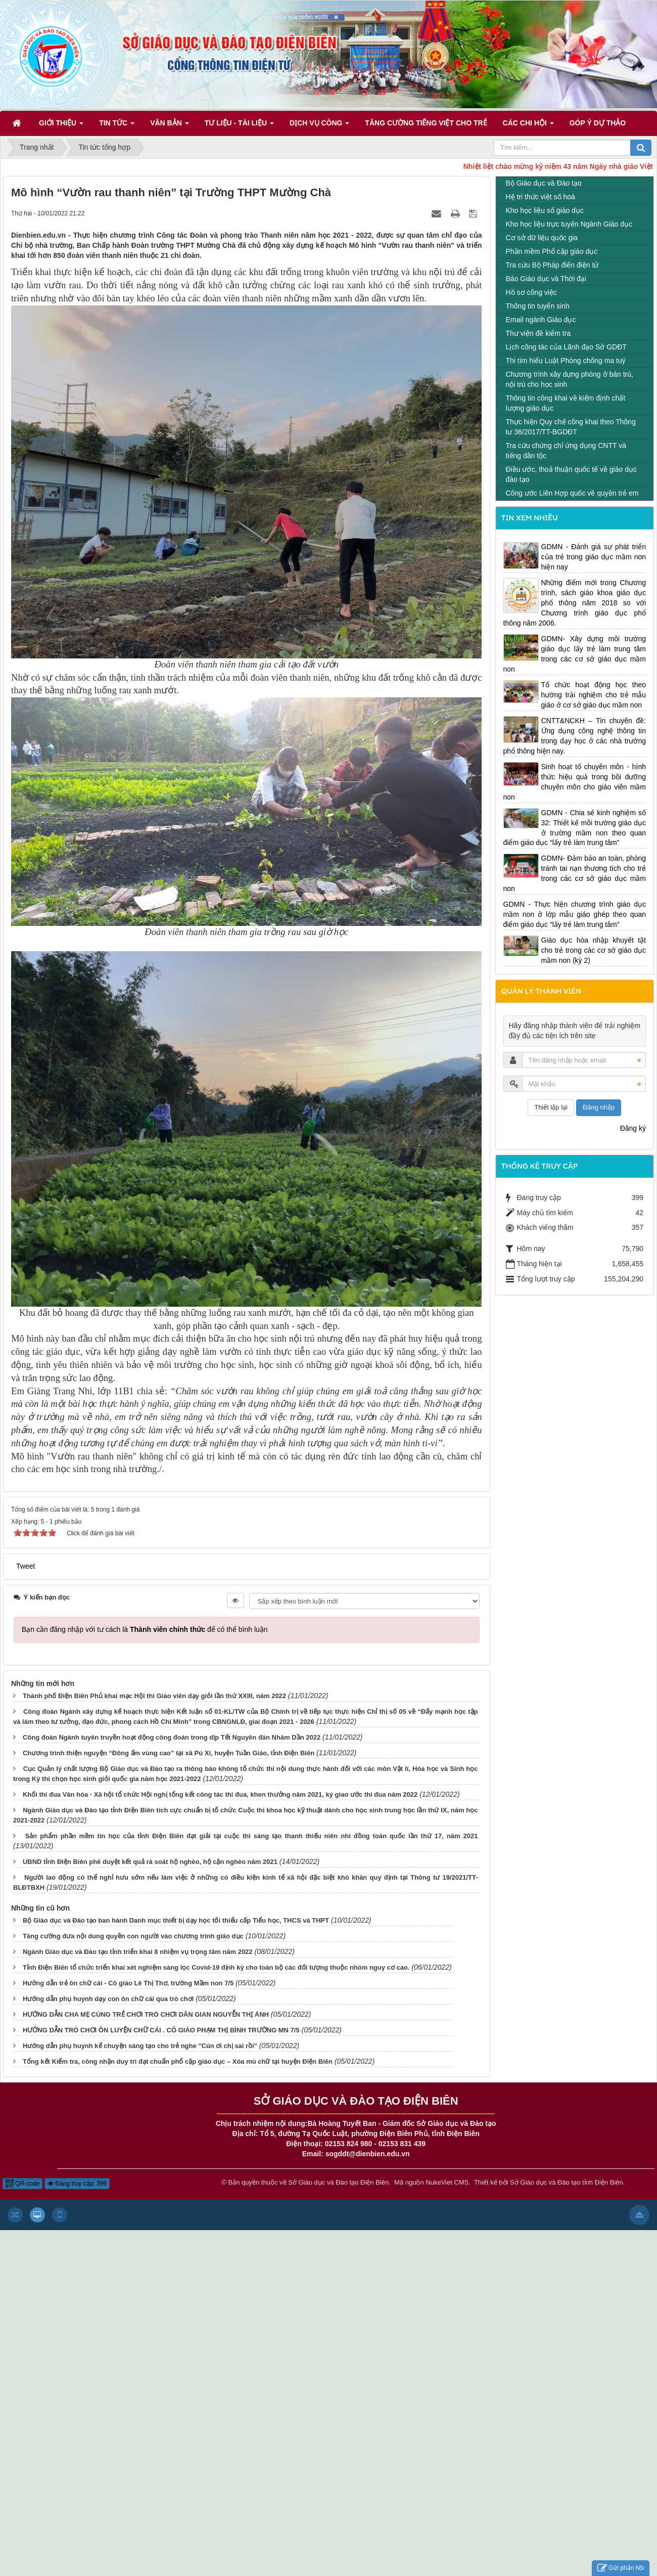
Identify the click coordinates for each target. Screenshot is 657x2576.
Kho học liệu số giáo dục (545, 210)
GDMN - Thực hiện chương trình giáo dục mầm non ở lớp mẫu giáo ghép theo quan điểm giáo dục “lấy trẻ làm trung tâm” (574, 914)
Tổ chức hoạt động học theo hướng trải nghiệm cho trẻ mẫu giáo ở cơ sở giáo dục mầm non (593, 695)
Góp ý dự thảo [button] (598, 123)
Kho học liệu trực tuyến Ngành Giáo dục (569, 224)
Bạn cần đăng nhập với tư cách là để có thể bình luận (145, 1629)
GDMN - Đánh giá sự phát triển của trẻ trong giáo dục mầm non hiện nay (593, 557)
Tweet (25, 1566)
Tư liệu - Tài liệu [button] (239, 126)
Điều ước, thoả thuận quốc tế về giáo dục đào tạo (571, 474)
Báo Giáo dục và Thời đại (546, 279)
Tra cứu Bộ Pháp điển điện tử (552, 265)
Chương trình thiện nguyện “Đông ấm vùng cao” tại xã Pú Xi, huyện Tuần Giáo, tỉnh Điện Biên (168, 1753)
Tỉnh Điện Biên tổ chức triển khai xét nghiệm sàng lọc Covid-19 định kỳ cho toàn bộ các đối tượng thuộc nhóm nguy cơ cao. (216, 1967)
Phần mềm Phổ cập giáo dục (552, 251)
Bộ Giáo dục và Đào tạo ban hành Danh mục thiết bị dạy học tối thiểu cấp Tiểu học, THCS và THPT (176, 1920)
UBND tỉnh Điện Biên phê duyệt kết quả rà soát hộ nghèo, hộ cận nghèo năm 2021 (150, 1862)
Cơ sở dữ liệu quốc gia (542, 238)
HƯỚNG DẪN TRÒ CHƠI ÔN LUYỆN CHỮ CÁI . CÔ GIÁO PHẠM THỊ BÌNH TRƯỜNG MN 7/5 (161, 2030)
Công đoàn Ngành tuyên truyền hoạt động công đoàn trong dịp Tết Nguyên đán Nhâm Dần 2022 (171, 1737)
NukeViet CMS (447, 2182)
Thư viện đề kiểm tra (538, 333)
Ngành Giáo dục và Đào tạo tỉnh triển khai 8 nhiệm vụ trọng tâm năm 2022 (138, 1952)
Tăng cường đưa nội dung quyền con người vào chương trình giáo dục (133, 1936)
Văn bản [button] (169, 126)
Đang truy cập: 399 (77, 2183)
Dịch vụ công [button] (319, 126)
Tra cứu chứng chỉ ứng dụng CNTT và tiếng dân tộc (566, 450)
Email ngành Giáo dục (541, 320)
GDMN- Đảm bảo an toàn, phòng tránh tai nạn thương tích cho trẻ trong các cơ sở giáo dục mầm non (574, 873)
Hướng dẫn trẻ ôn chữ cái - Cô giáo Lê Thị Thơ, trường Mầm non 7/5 (128, 1983)
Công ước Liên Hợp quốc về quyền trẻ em (572, 493)
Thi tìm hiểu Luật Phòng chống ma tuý (566, 361)
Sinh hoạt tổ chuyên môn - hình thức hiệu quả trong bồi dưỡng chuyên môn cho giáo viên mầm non (574, 782)
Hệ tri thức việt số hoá (540, 197)
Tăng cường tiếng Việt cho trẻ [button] (426, 123)
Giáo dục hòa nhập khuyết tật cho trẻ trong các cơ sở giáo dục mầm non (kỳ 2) (593, 950)
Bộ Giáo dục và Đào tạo (544, 183)
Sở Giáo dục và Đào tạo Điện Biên (338, 2182)
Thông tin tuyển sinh (538, 306)
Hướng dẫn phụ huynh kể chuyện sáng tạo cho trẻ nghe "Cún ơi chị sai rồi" (140, 2046)
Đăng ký (633, 1128)
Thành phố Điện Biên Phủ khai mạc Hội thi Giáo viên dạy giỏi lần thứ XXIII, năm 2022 (154, 1696)
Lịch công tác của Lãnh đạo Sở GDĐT (566, 347)
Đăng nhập (599, 1107)
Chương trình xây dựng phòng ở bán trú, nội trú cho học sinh (569, 379)
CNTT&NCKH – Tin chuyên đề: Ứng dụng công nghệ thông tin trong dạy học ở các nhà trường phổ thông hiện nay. (574, 736)
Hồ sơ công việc (531, 292)
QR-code (22, 2183)
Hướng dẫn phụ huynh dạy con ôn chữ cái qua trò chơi (108, 1999)
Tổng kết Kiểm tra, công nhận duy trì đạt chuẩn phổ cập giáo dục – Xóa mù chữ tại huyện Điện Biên (178, 2061)
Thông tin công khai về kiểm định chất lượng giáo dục (566, 403)
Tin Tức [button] (116, 126)
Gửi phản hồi (620, 2568)
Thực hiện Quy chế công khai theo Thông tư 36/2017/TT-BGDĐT (571, 427)
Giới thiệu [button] (61, 126)
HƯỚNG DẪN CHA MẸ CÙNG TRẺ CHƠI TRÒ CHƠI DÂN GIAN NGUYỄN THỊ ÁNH (146, 2014)
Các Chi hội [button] (528, 126)
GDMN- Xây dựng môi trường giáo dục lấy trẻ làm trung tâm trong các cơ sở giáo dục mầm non (574, 654)
